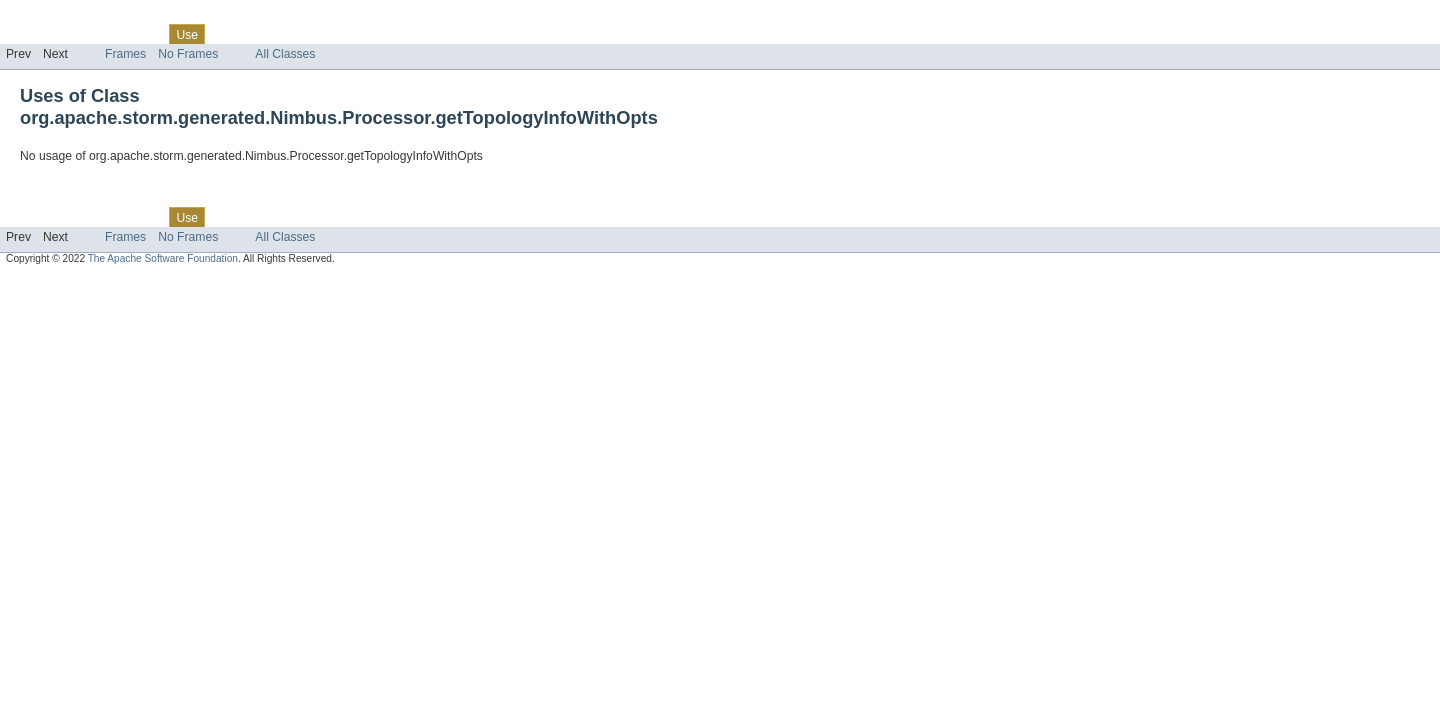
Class (143, 34)
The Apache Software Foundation (163, 258)
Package (92, 34)
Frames (125, 54)
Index (342, 34)
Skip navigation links (55, 17)
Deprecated (284, 34)
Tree (228, 34)
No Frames (188, 54)
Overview (31, 34)
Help (381, 34)
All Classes (285, 54)
